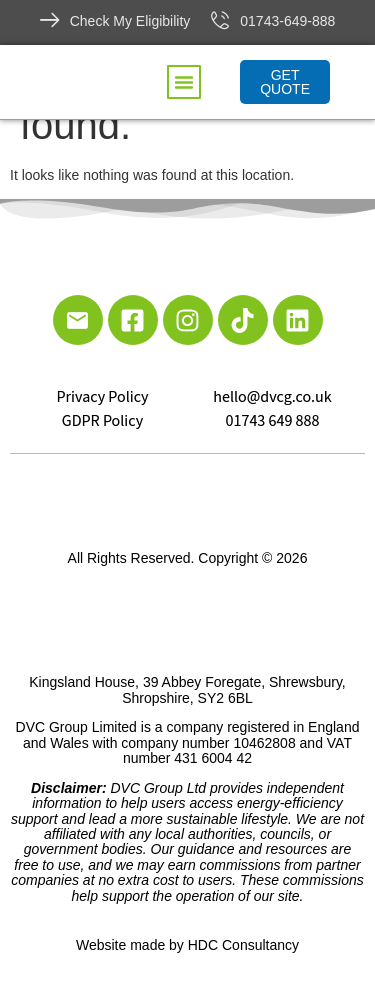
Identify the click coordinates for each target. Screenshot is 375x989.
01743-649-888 (287, 21)
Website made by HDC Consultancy (187, 945)
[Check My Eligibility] (50, 20)
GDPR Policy (102, 421)
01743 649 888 (273, 421)
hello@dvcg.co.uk (272, 397)
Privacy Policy (102, 397)
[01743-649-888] (220, 20)
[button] (184, 82)
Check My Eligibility (130, 21)
